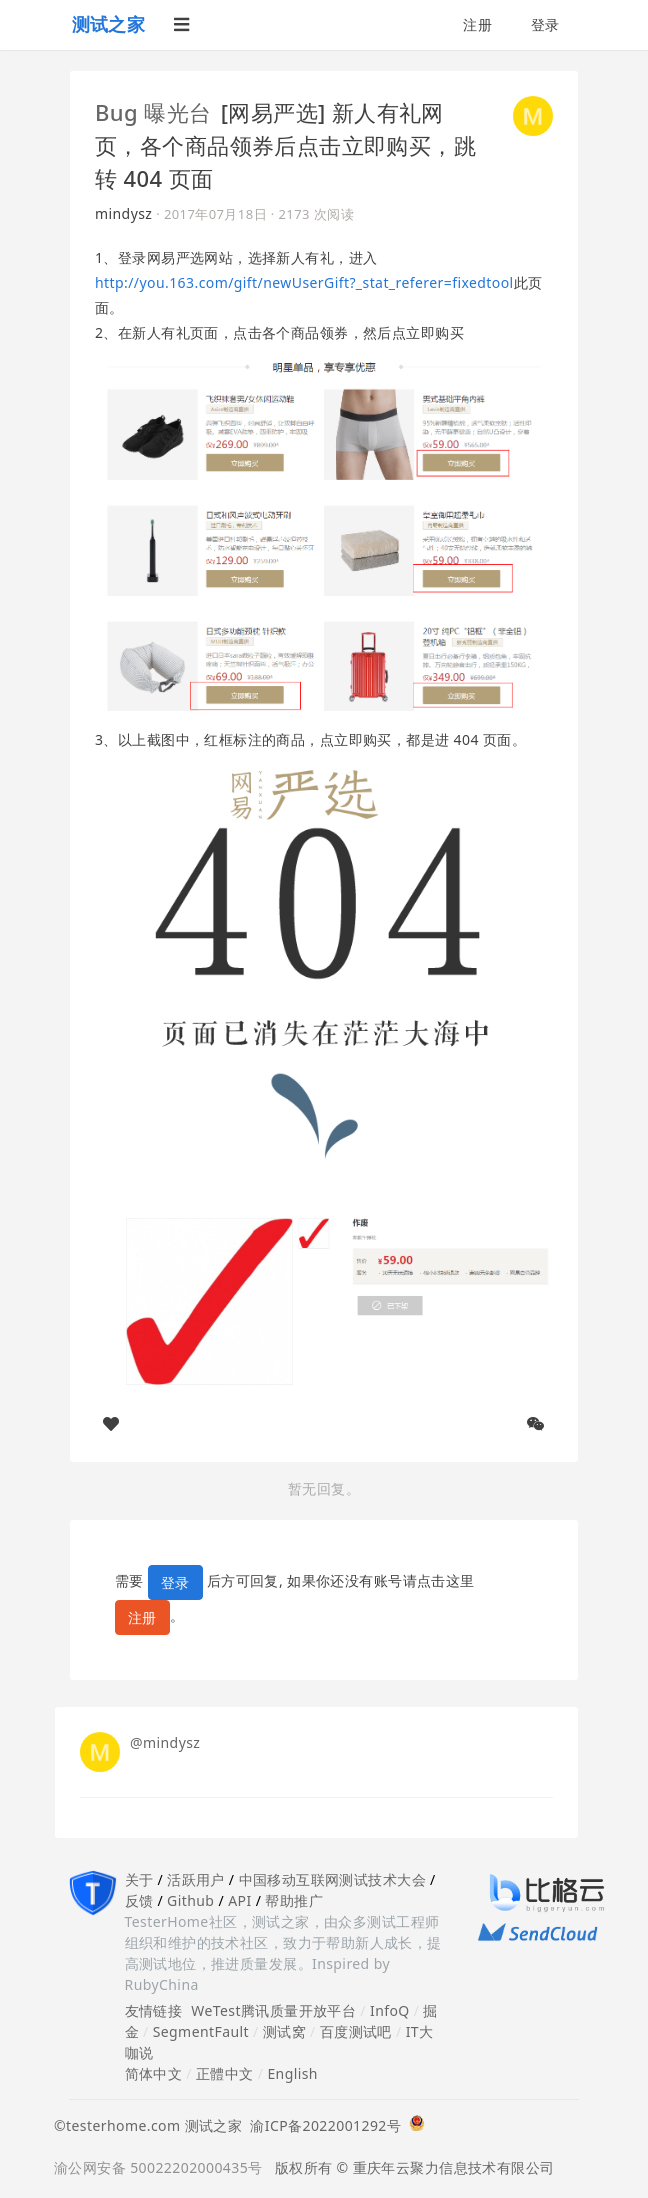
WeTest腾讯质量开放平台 (273, 2010)
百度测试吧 (356, 2031)
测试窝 (284, 2031)
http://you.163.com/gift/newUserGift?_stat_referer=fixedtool (304, 282)
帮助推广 (294, 1900)
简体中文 (154, 2073)
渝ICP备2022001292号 (321, 2125)
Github (190, 1900)
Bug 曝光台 (153, 112)
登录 (545, 24)
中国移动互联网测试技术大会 (332, 1879)
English (292, 2073)
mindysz (123, 213)
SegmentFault (201, 2031)
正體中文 (225, 2073)
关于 (139, 1879)
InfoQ (390, 2010)
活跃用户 (196, 1879)
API (239, 1900)
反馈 (139, 1900)
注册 (477, 24)
